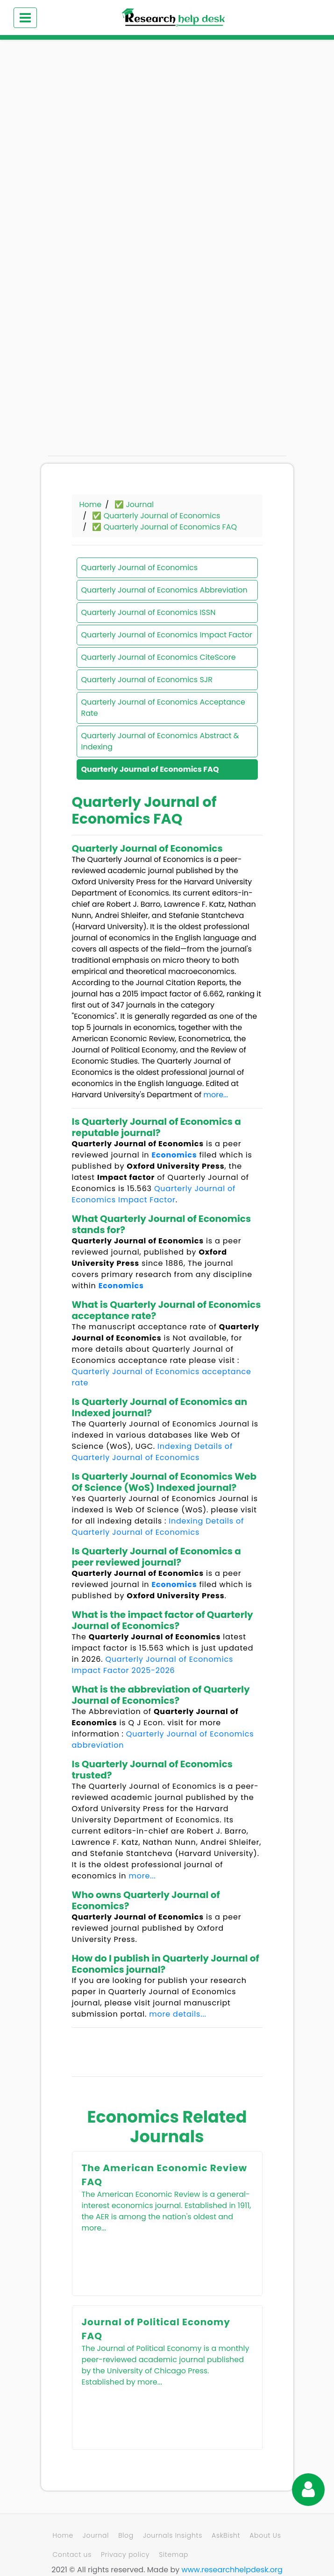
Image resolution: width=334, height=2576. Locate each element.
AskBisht (226, 2535)
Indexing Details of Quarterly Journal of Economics (152, 1452)
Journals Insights (172, 2535)
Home (90, 504)
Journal (96, 2535)
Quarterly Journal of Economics (139, 567)
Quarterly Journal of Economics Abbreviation (164, 590)
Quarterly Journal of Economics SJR (147, 679)
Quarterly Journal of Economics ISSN (148, 612)
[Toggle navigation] (25, 17)
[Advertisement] (167, 121)
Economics (174, 1155)
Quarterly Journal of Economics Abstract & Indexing (160, 741)
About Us (265, 2535)
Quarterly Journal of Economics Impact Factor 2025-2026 (153, 1665)
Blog (126, 2535)
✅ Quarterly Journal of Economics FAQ (164, 527)
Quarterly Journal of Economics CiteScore (158, 657)
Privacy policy (125, 2554)
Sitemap (173, 2554)
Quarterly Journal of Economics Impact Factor (166, 634)
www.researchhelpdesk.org (232, 2569)
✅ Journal (134, 504)
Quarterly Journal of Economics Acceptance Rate (163, 708)
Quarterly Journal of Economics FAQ (150, 769)
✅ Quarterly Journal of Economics (156, 515)
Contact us (72, 2554)
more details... (177, 2014)
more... (216, 1094)
